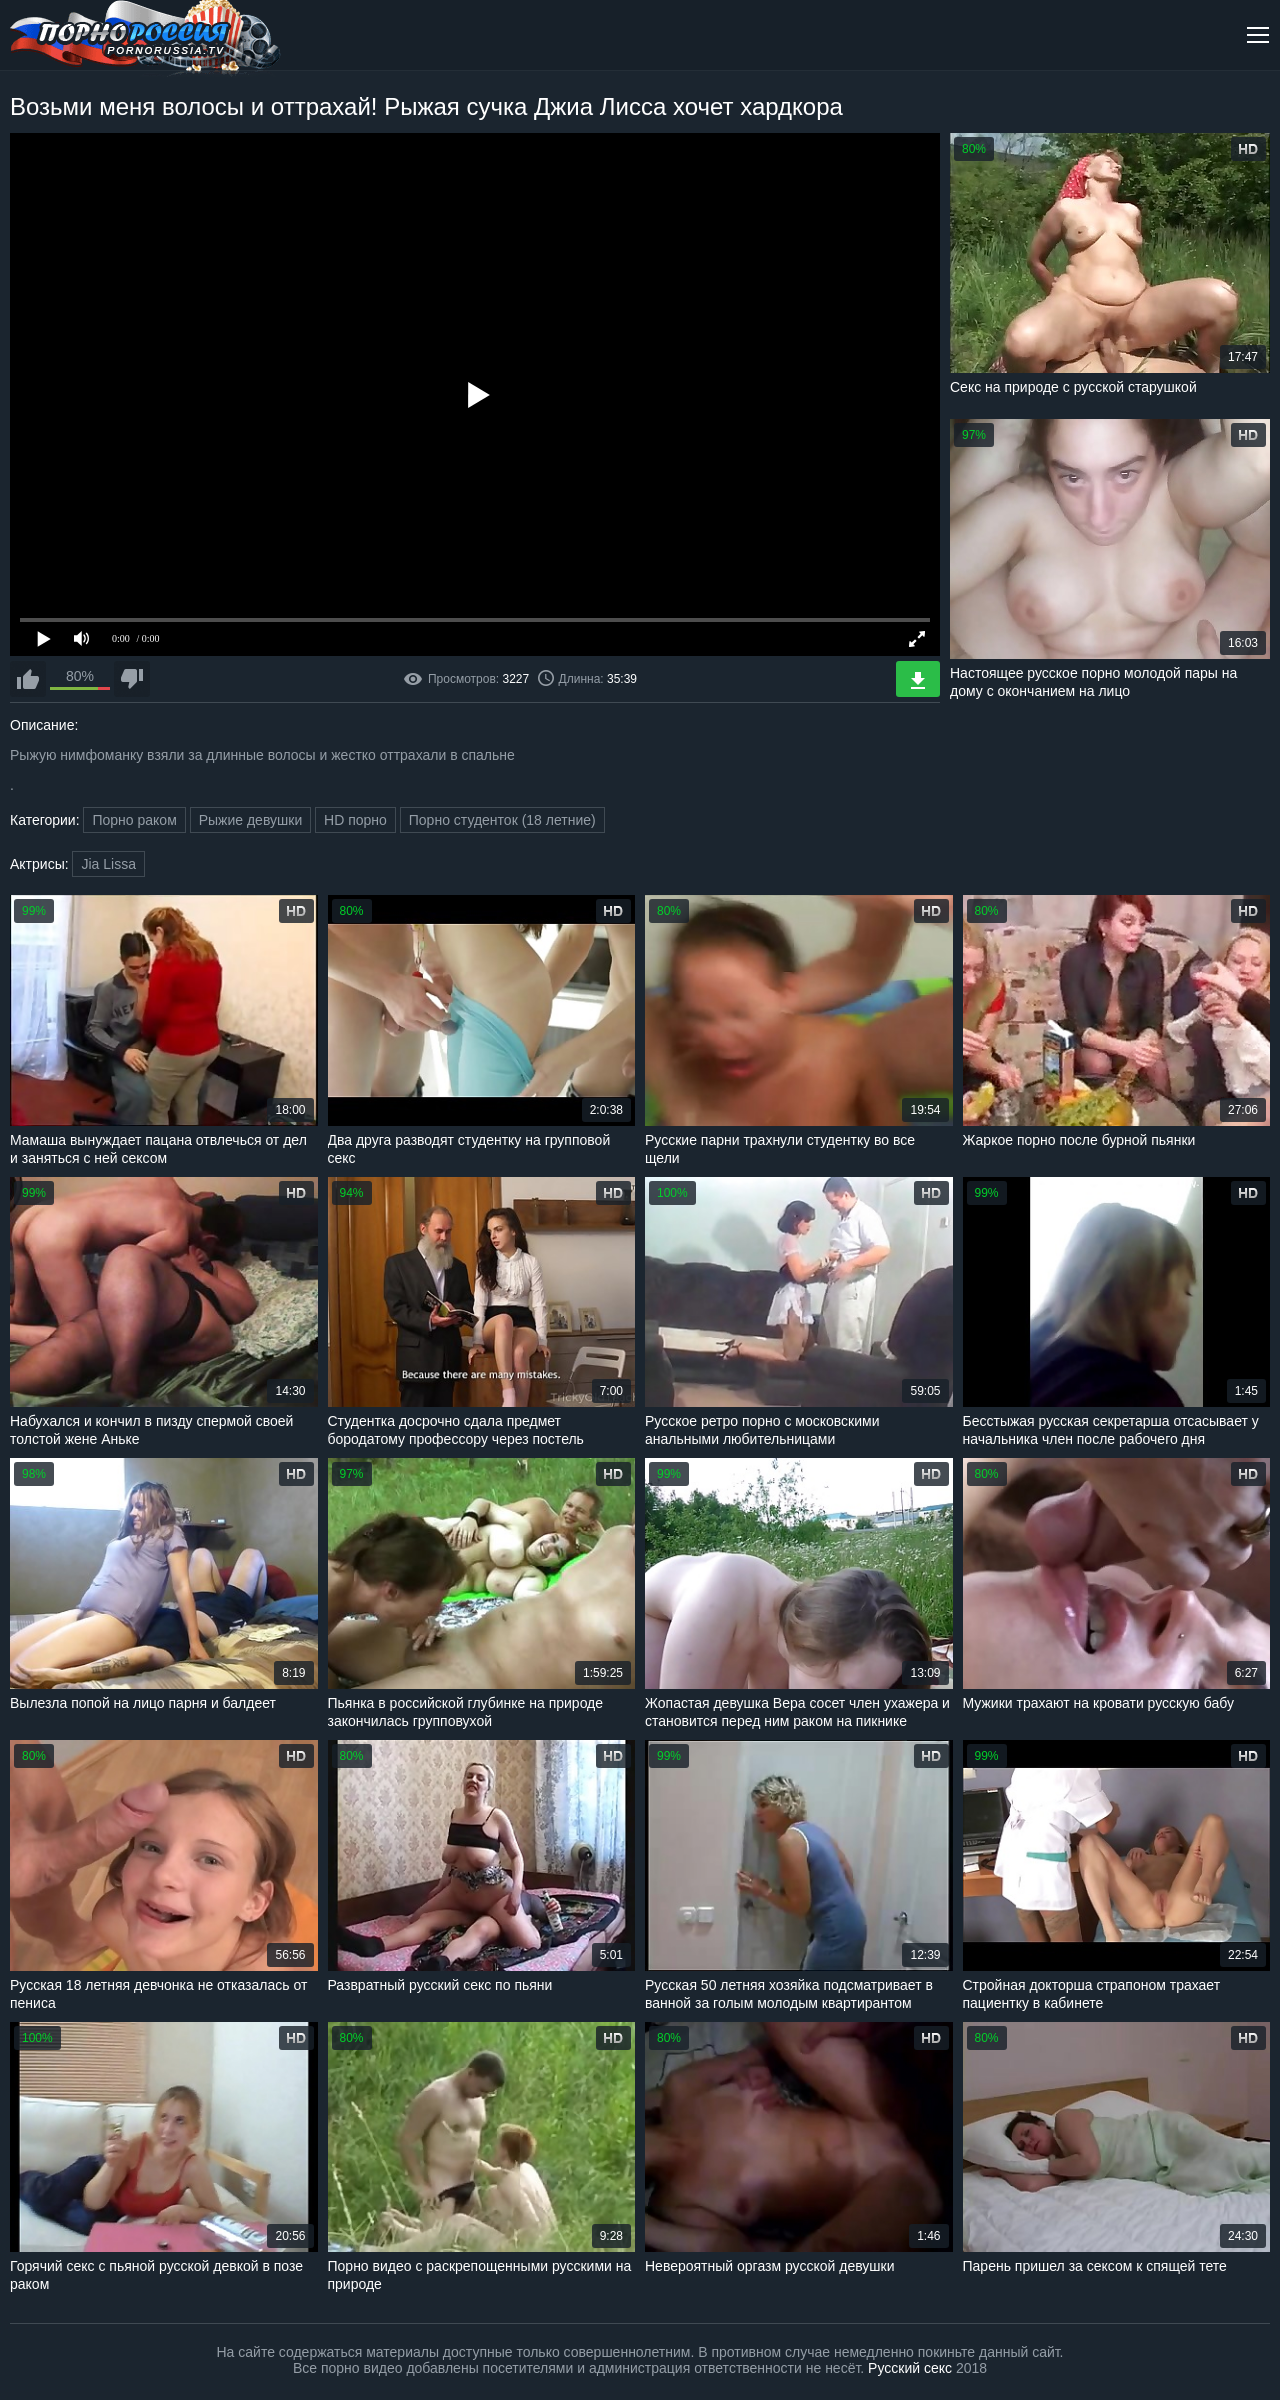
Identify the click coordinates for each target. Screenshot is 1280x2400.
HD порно (355, 820)
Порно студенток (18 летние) (502, 820)
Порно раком (134, 820)
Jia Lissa (108, 864)
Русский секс (910, 2368)
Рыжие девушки (251, 820)
